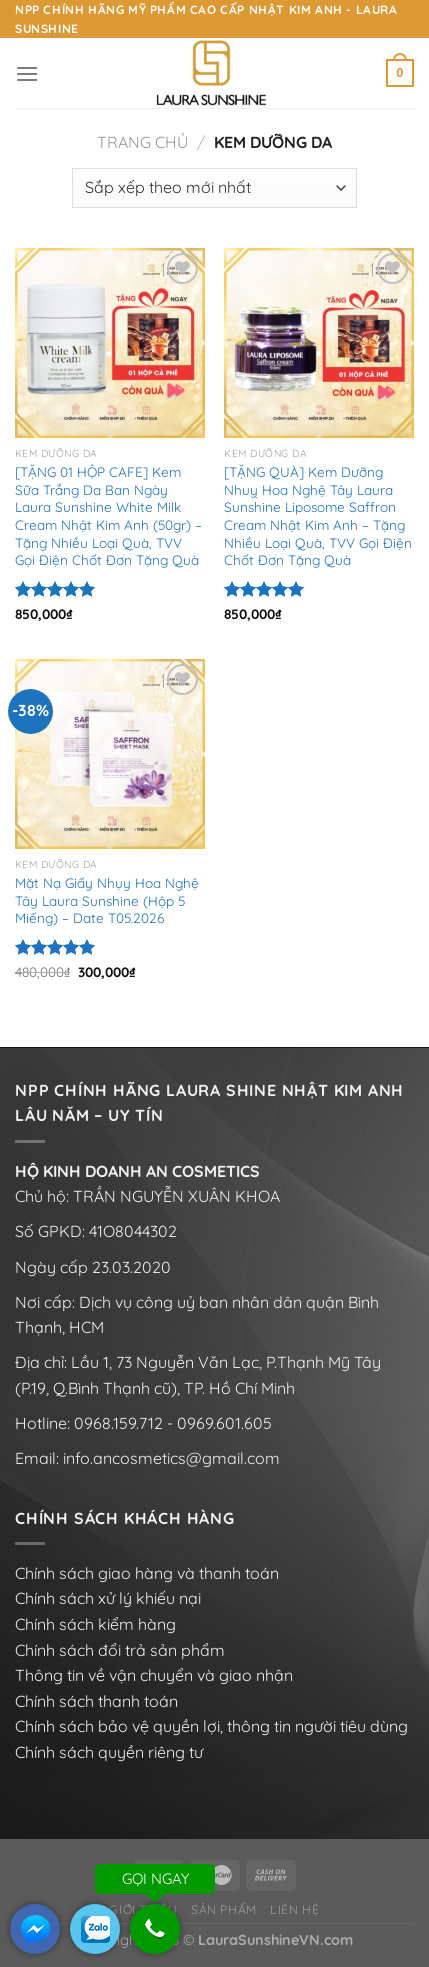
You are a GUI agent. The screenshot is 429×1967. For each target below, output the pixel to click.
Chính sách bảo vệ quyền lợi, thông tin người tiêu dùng (211, 1726)
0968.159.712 (118, 1423)
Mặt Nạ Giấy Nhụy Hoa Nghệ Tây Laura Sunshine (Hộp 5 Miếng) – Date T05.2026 (107, 900)
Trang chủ (142, 142)
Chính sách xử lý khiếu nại (108, 1598)
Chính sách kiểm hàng (95, 1624)
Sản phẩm (224, 1909)
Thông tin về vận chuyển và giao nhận (154, 1675)
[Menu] (27, 73)
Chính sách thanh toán (96, 1701)
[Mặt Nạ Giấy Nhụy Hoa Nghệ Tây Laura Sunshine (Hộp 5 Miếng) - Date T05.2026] (110, 754)
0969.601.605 (224, 1423)
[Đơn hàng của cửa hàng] (214, 188)
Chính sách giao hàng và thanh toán (147, 1573)
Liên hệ (294, 1909)
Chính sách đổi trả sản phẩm (120, 1650)
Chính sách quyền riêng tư (109, 1752)
